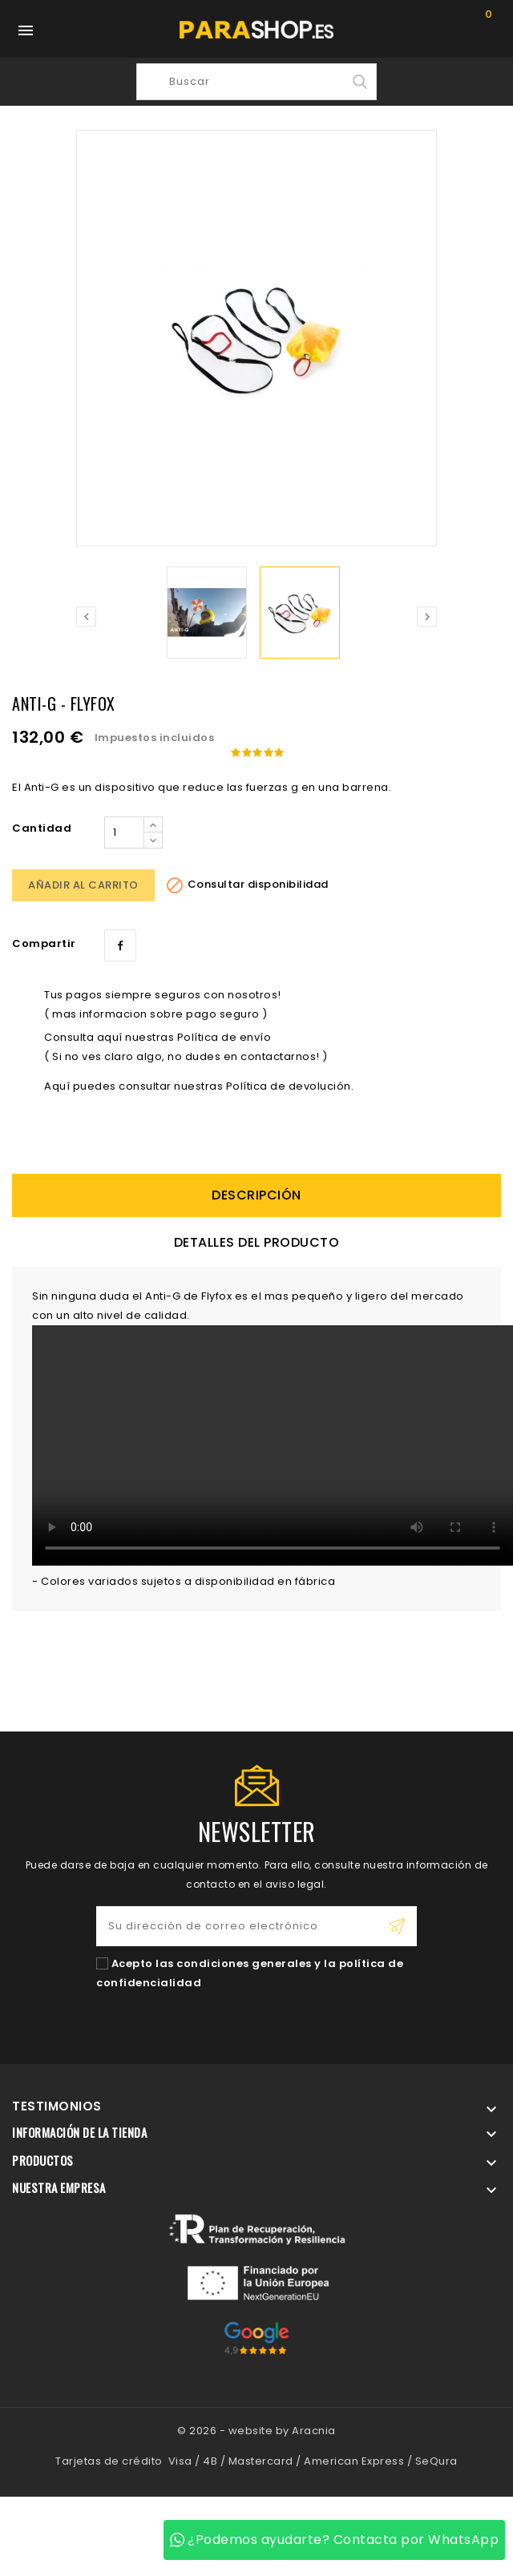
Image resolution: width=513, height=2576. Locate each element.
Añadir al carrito (83, 885)
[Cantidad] (124, 832)
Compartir (120, 945)
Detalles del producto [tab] (257, 1242)
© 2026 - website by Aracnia (256, 2430)
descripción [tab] (256, 1195)
